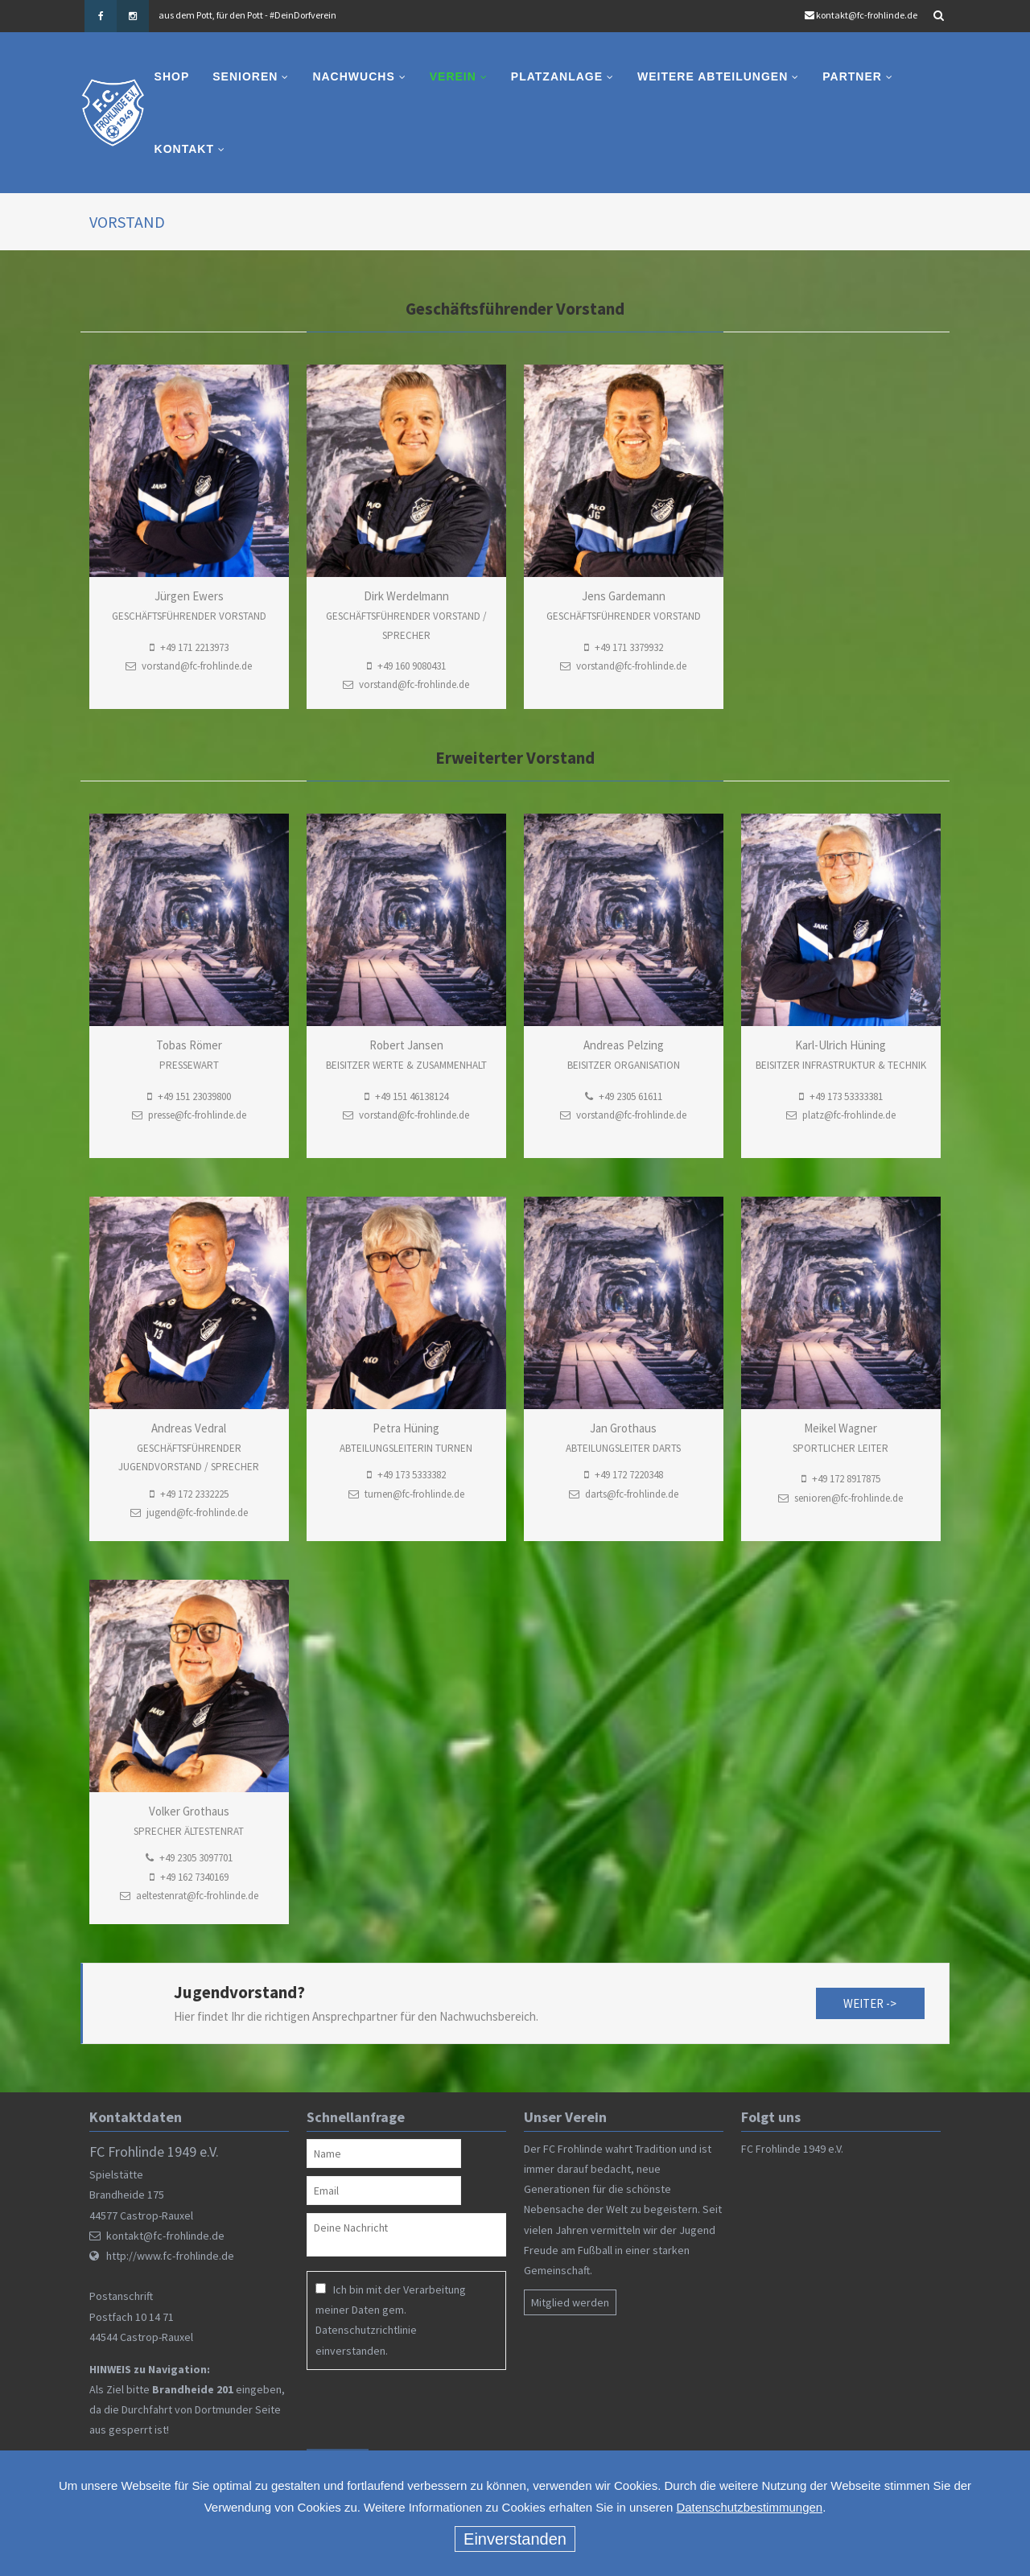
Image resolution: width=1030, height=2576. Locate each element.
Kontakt (184, 148)
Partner (853, 76)
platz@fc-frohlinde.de (849, 1115)
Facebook (100, 16)
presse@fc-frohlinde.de (197, 1115)
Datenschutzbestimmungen (749, 2507)
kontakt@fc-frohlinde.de (866, 15)
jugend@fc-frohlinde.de (197, 1512)
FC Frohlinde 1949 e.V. (792, 2148)
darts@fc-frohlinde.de (631, 1494)
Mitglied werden (570, 2302)
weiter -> (869, 2003)
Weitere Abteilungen (712, 76)
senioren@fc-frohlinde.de (848, 1498)
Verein (453, 76)
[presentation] (410, 2409)
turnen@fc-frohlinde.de (414, 1494)
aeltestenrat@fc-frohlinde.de (197, 1895)
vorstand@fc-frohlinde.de (414, 685)
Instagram (133, 16)
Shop (172, 76)
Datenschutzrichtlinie (366, 2330)
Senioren (245, 76)
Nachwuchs (354, 76)
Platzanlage (557, 76)
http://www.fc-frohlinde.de (170, 2255)
